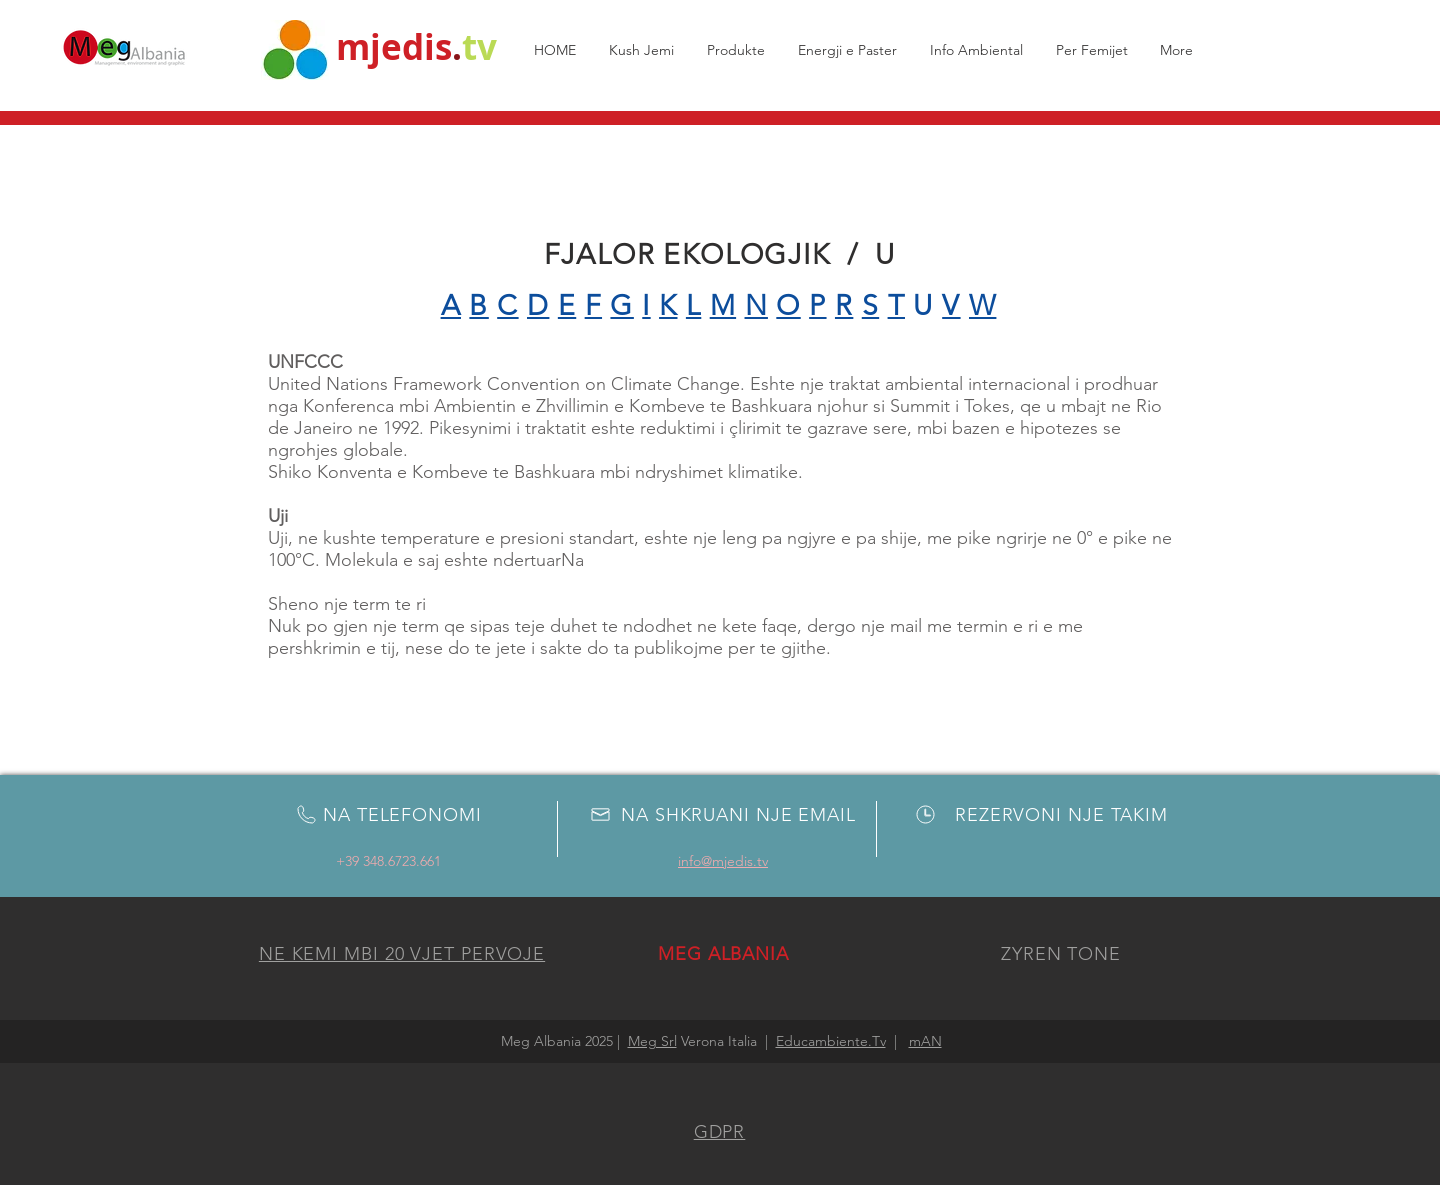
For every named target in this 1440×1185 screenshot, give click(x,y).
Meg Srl (652, 1041)
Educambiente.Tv (831, 1041)
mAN (925, 1041)
